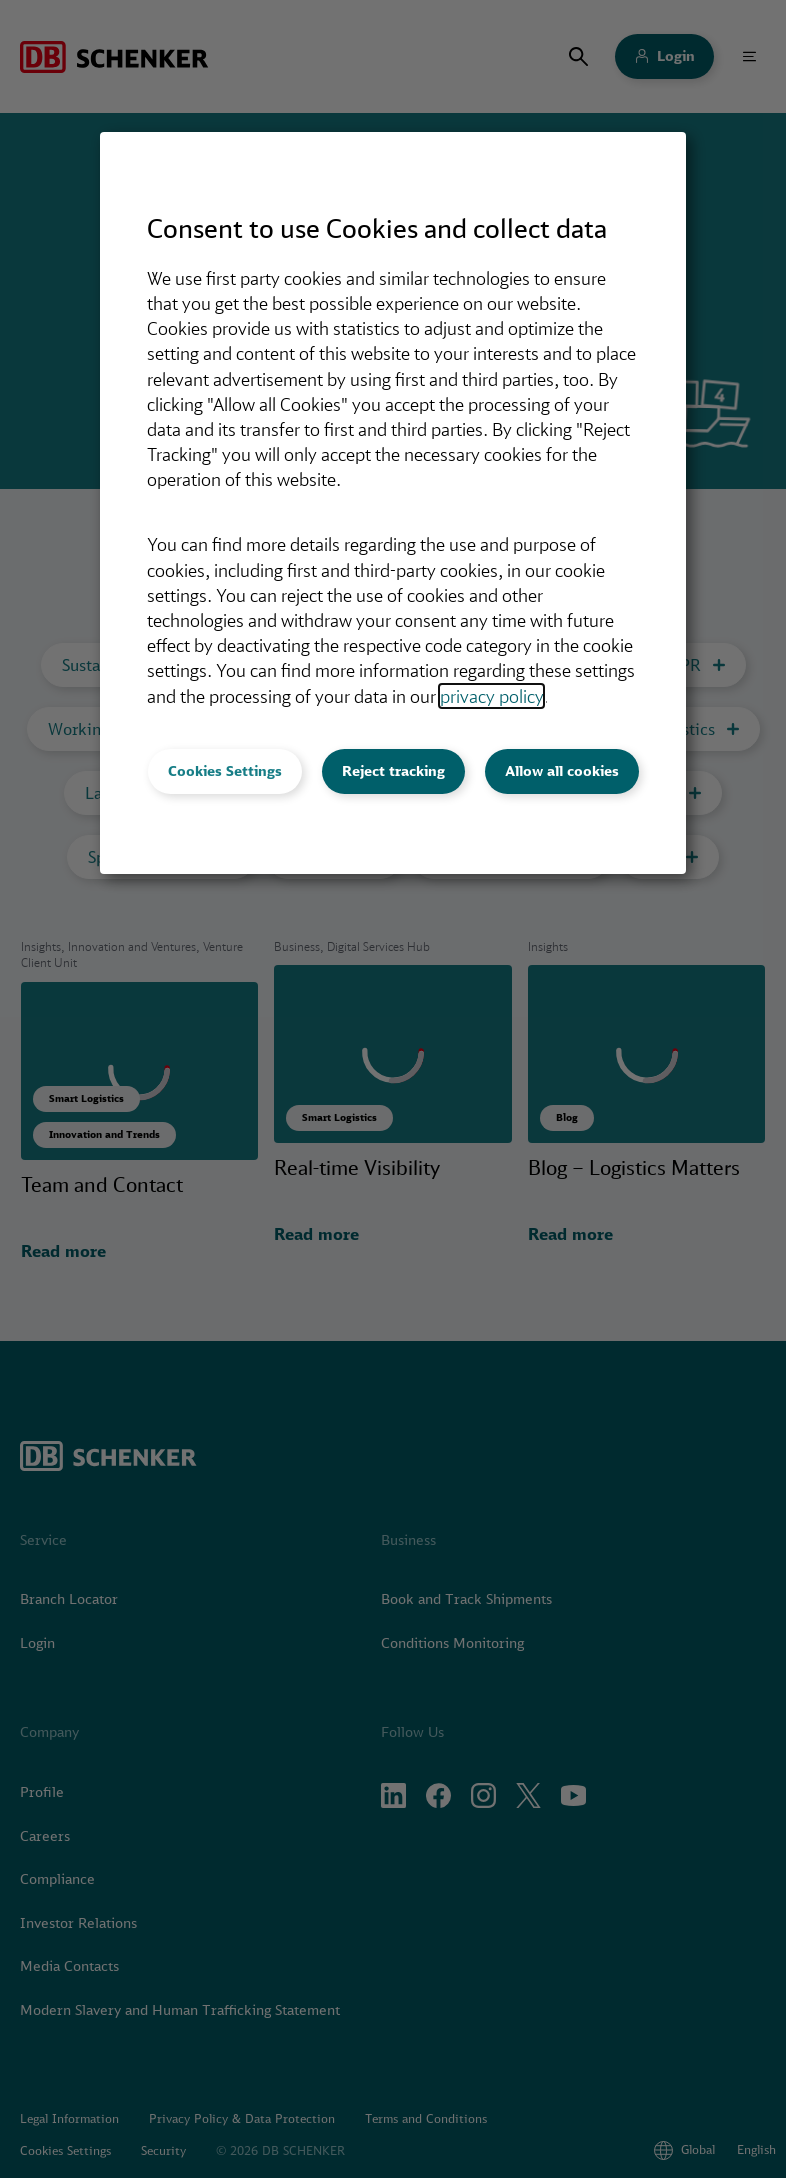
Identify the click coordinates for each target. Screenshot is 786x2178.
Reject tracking (393, 771)
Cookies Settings (225, 771)
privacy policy (491, 696)
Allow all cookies (562, 771)
